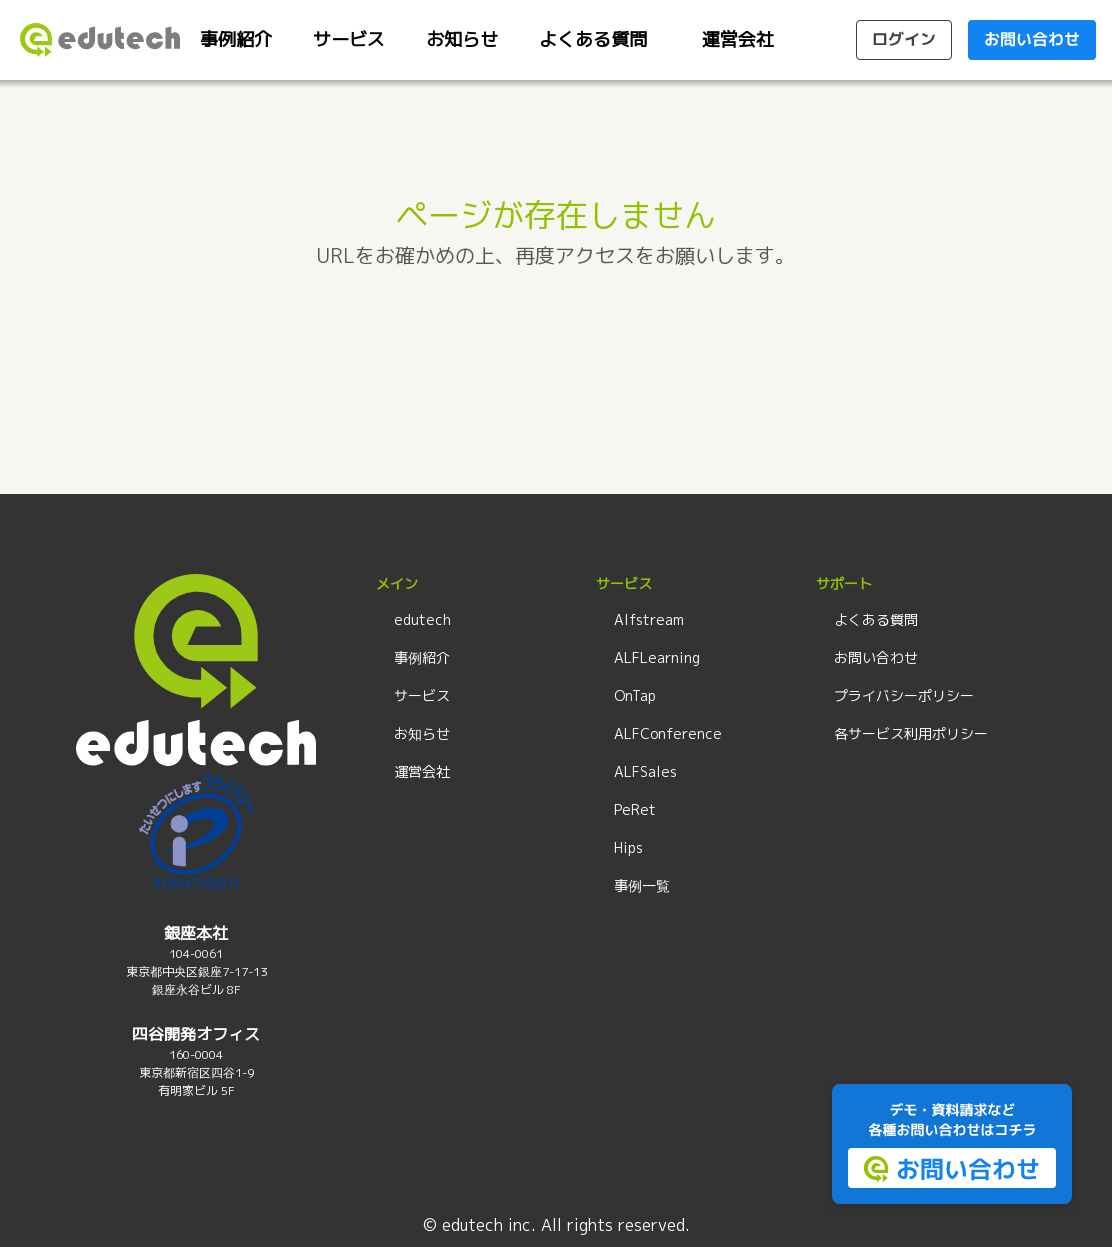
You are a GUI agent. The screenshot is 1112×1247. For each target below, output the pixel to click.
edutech (422, 619)
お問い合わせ (876, 657)
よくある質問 (593, 39)
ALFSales (645, 771)
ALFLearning (657, 657)
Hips (628, 847)
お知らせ (462, 39)
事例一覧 (642, 885)
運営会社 (738, 39)
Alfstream (649, 619)
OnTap (635, 695)
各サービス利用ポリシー (911, 733)
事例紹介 (236, 39)
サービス (349, 39)
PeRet (635, 809)
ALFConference (668, 733)
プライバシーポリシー (904, 695)
